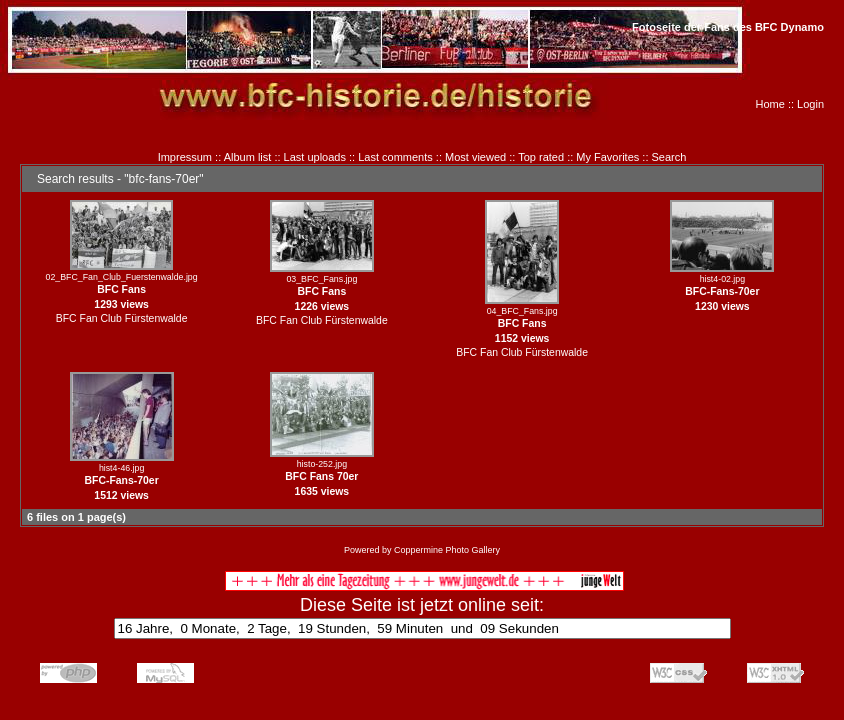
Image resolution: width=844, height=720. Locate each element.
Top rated (541, 157)
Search (669, 157)
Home (770, 104)
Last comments (395, 157)
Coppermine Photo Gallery (447, 550)
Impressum (185, 157)
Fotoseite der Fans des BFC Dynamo (728, 27)
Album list (248, 157)
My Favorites (607, 157)
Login (810, 104)
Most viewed (475, 157)
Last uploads (315, 157)
